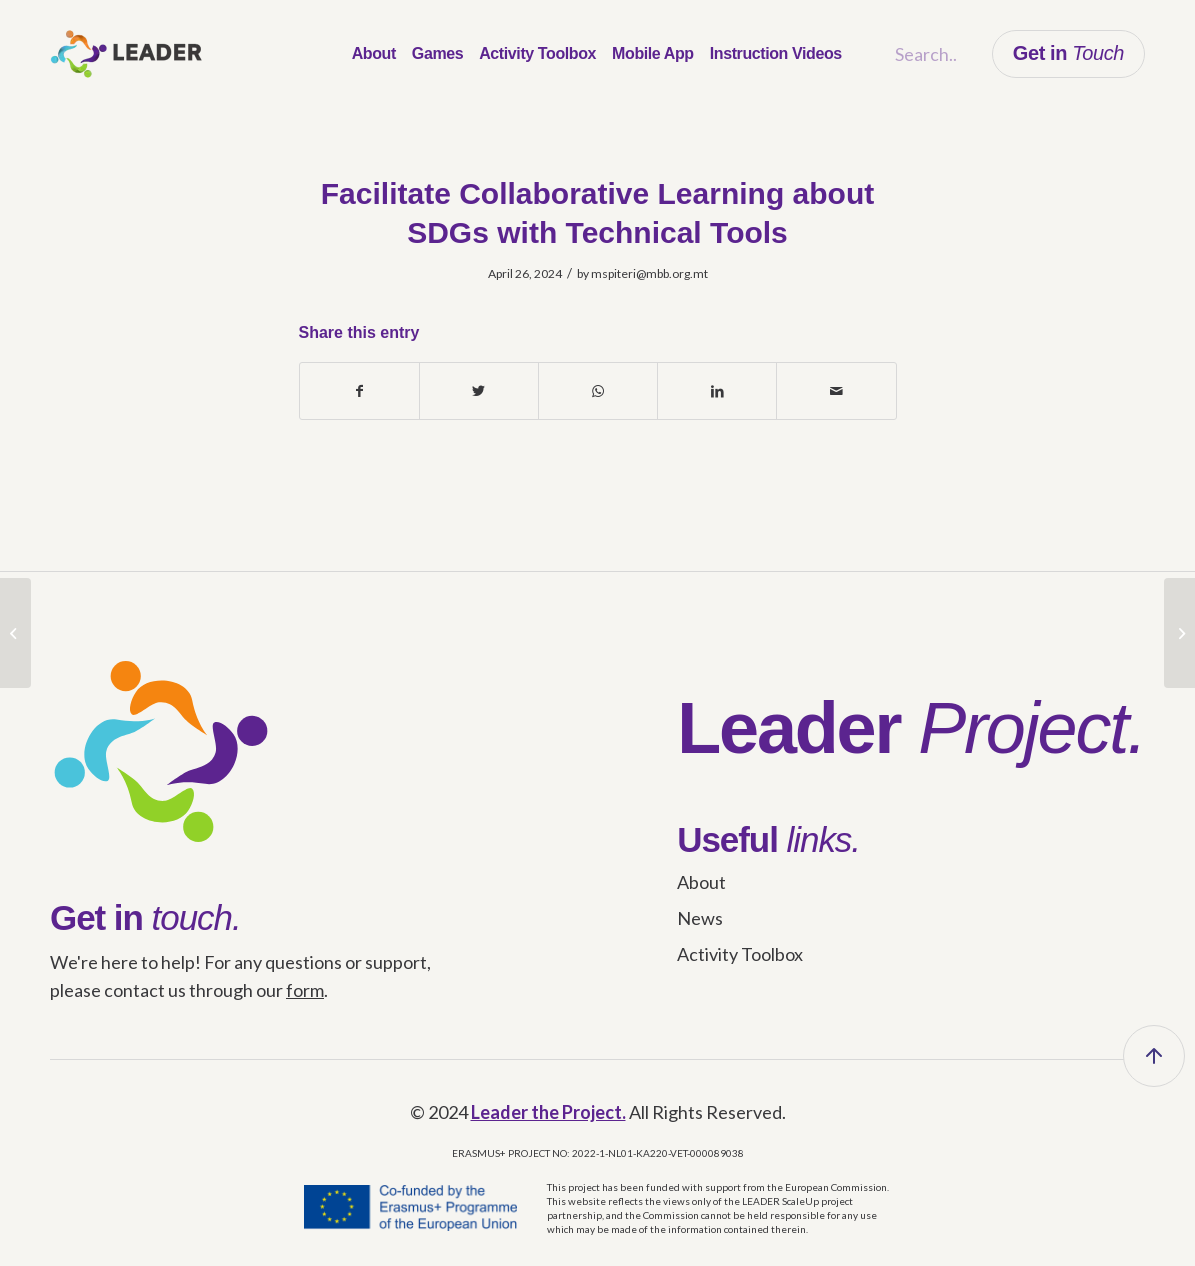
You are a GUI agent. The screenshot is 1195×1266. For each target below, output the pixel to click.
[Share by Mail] (836, 391)
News (700, 918)
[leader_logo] (126, 54)
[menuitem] (374, 54)
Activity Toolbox (740, 954)
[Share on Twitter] (479, 391)
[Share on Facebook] (359, 391)
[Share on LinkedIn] (717, 391)
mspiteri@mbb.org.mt (649, 273)
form (305, 990)
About (701, 882)
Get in (1068, 53)
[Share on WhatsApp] (598, 391)
